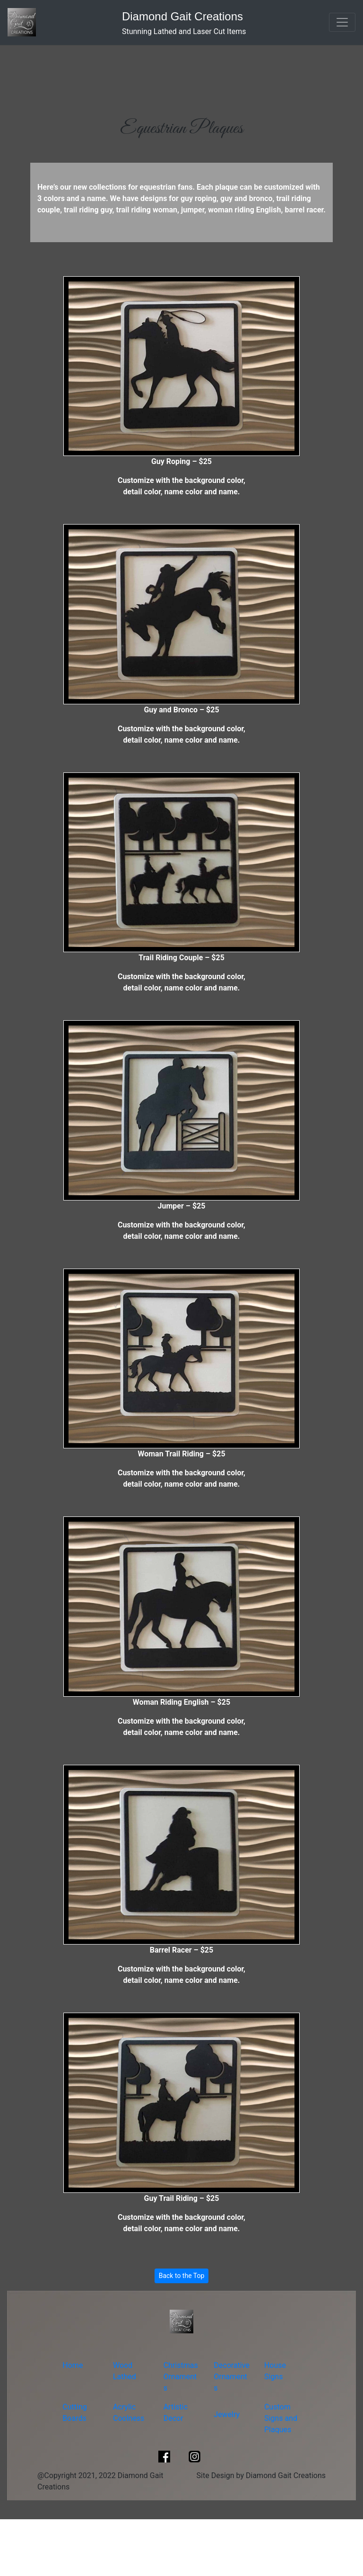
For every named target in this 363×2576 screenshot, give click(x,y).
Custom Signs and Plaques (280, 2418)
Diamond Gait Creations (182, 16)
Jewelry (227, 2414)
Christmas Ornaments (181, 2376)
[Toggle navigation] (342, 22)
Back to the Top (182, 2275)
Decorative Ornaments (232, 2376)
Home (72, 2365)
